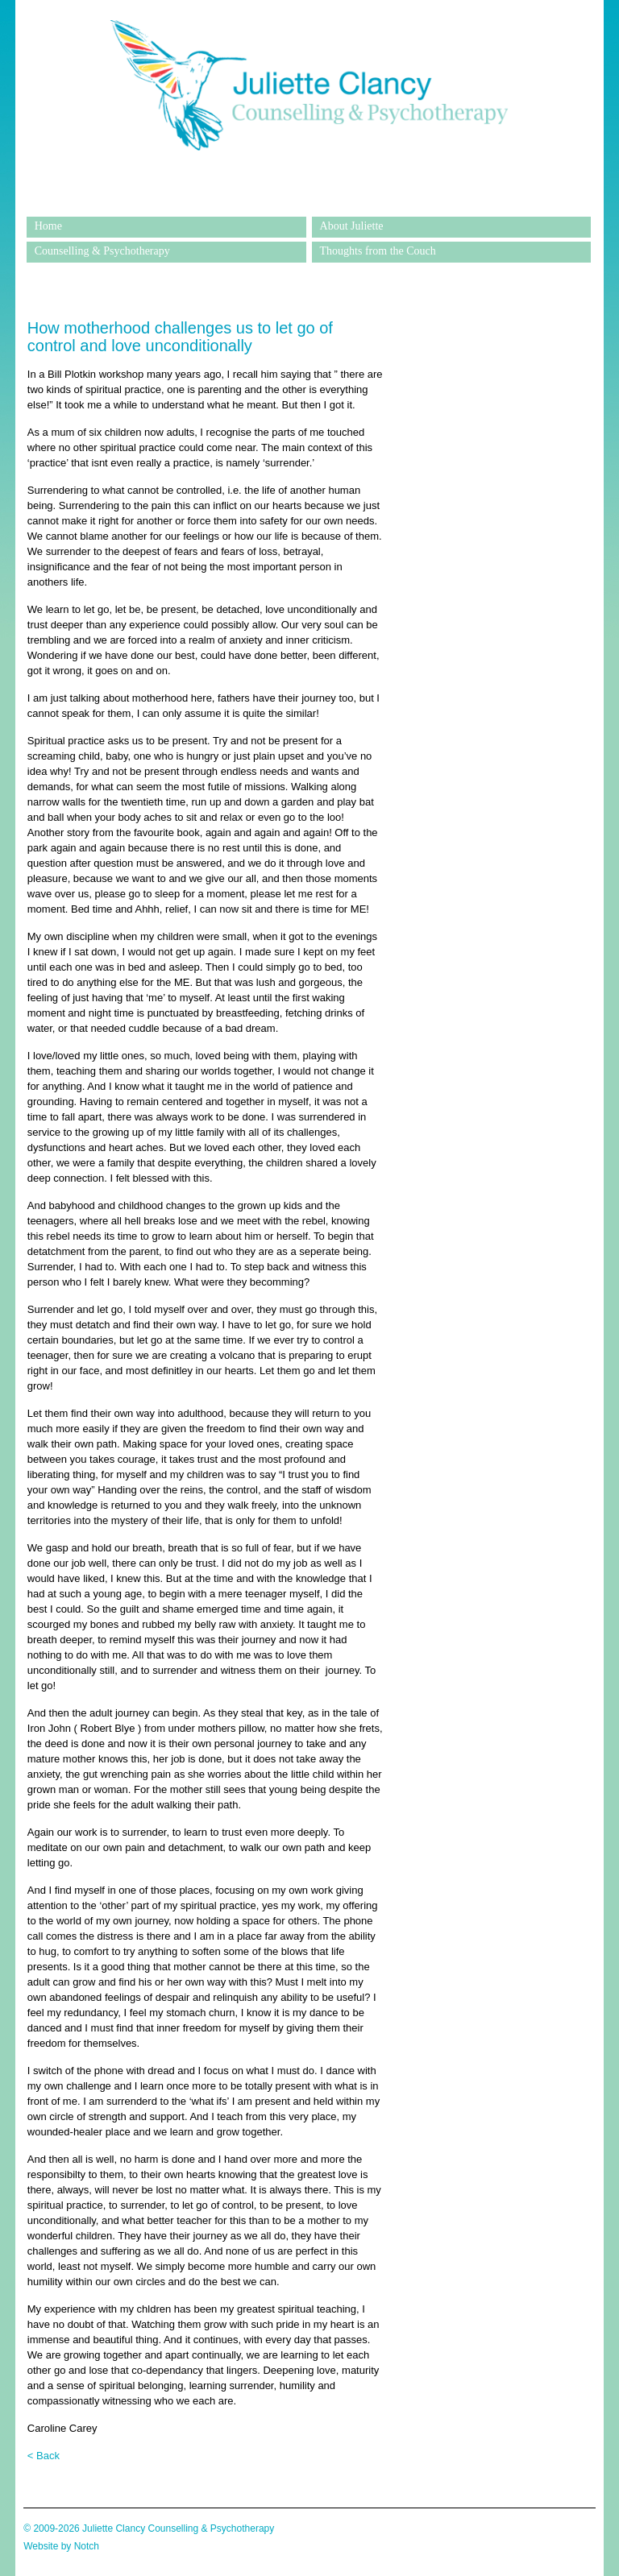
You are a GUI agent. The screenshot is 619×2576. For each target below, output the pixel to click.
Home (48, 226)
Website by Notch (61, 2546)
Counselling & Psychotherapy (102, 251)
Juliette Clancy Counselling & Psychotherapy (308, 205)
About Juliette (352, 226)
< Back (43, 2456)
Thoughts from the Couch (378, 251)
